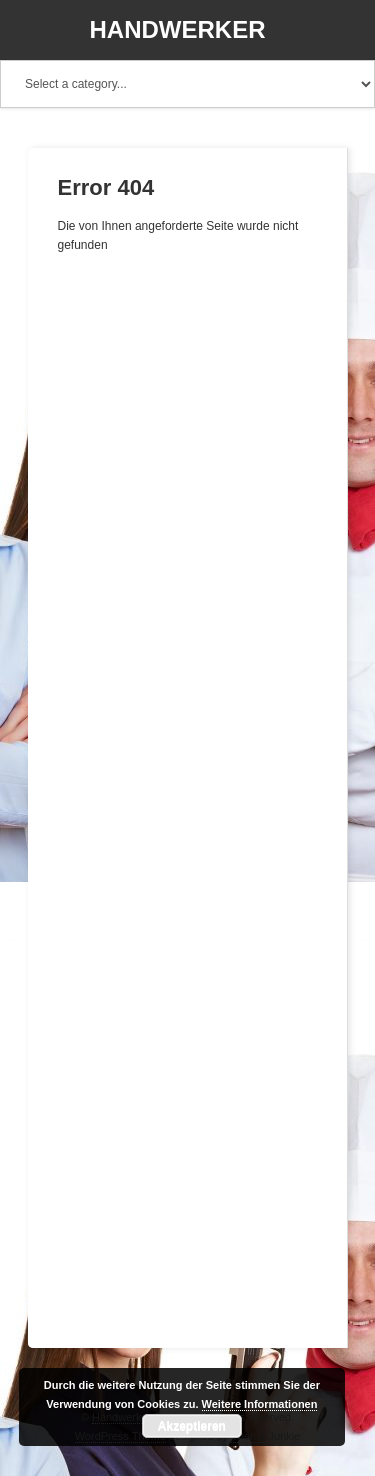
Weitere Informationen (260, 1404)
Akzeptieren (192, 1426)
